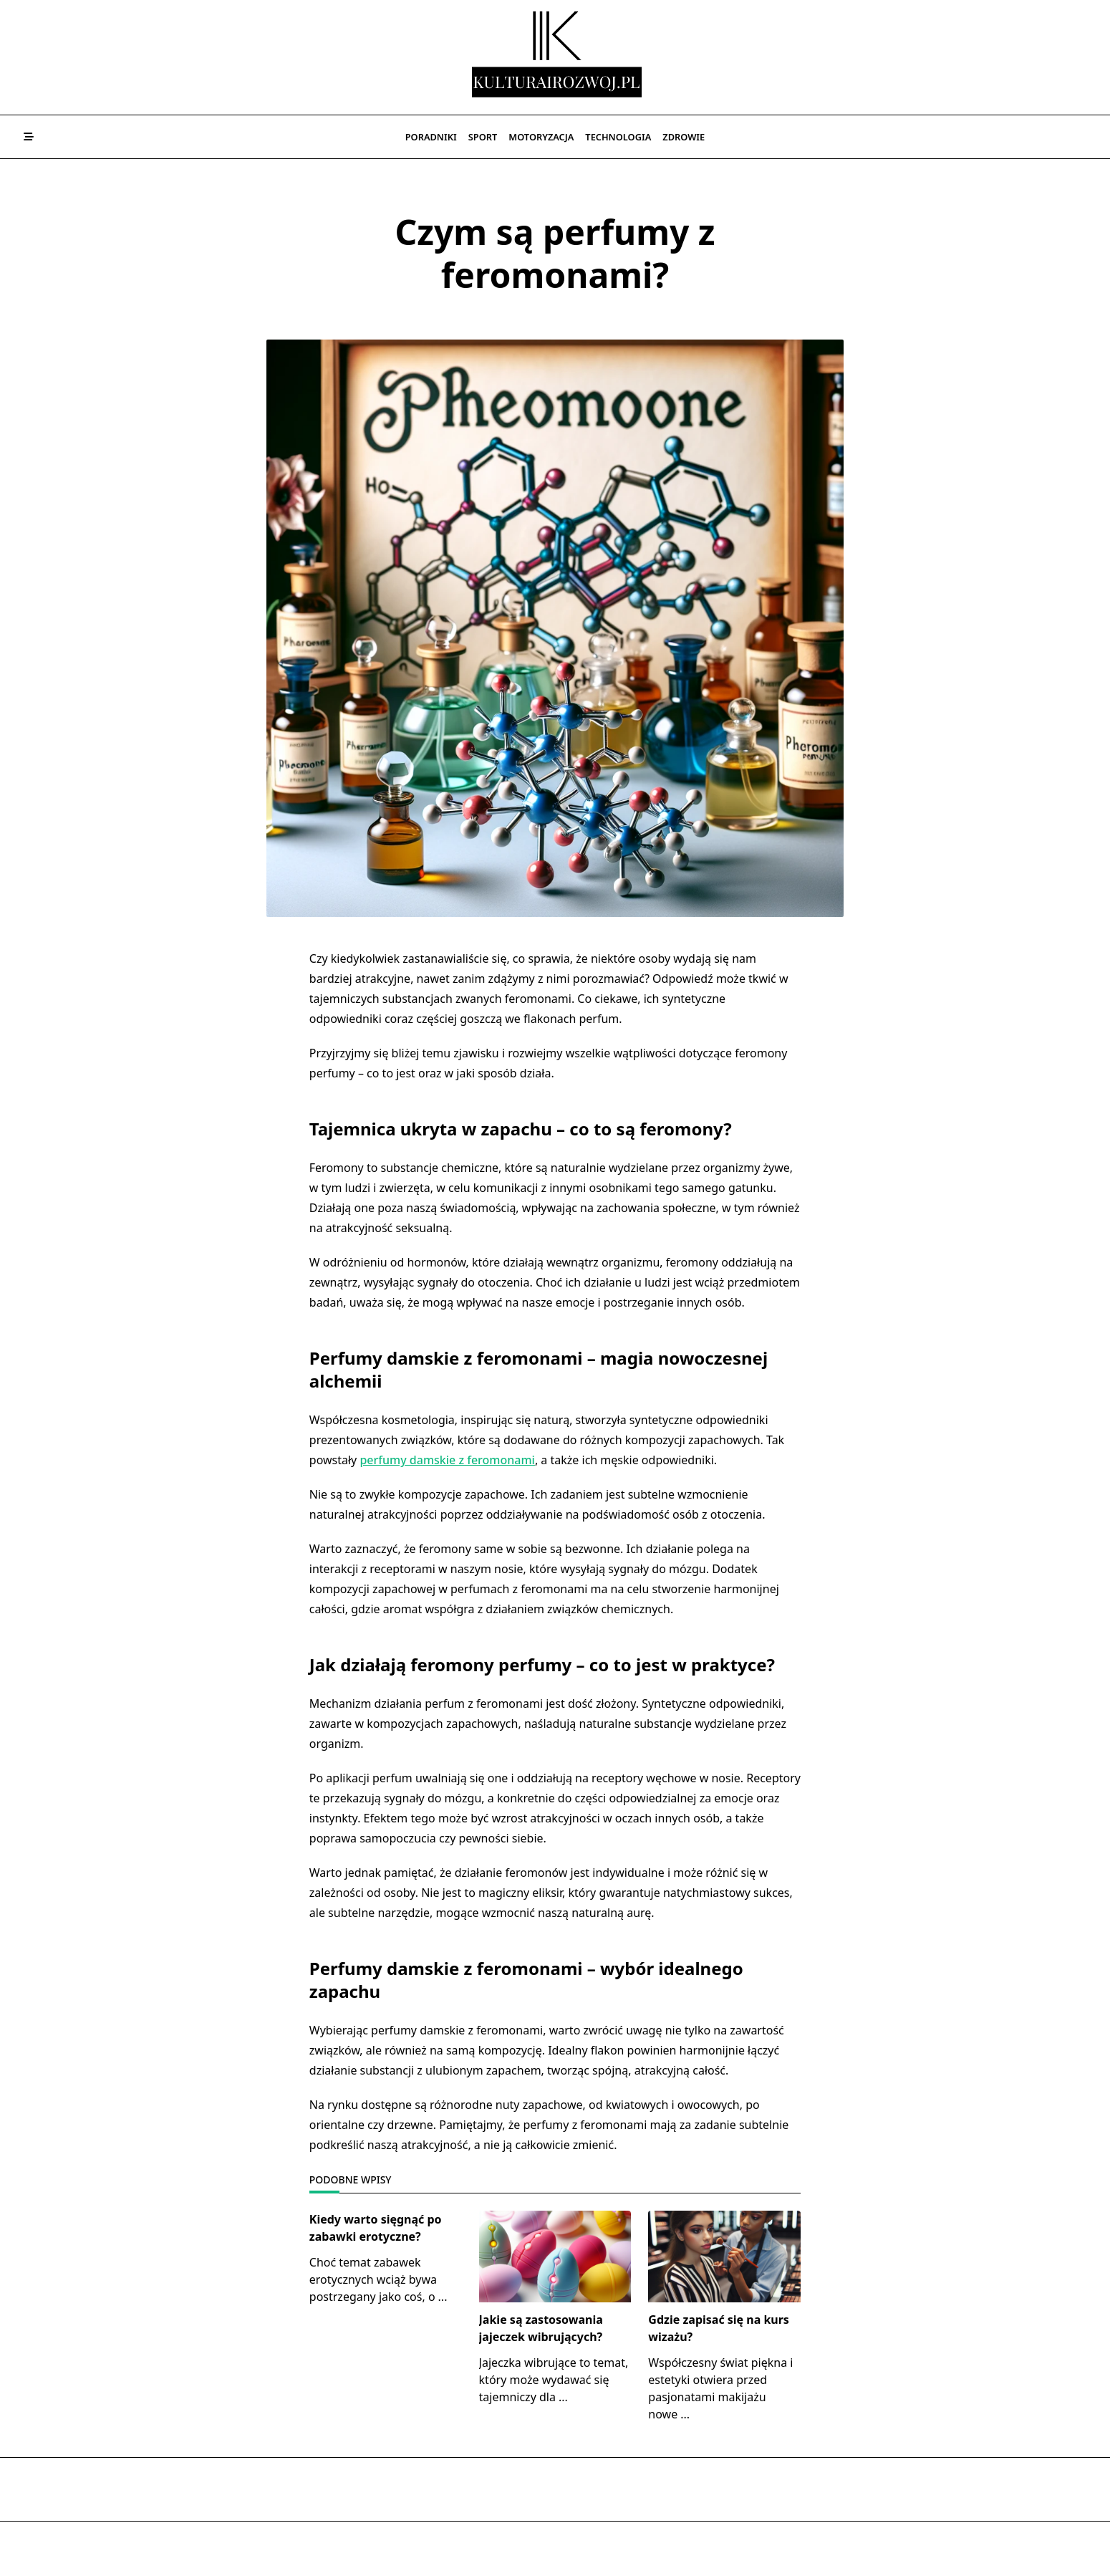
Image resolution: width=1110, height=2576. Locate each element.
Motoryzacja (541, 136)
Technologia (618, 136)
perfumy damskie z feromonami (446, 1460)
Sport (483, 136)
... (443, 2297)
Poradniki (431, 136)
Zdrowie (683, 136)
